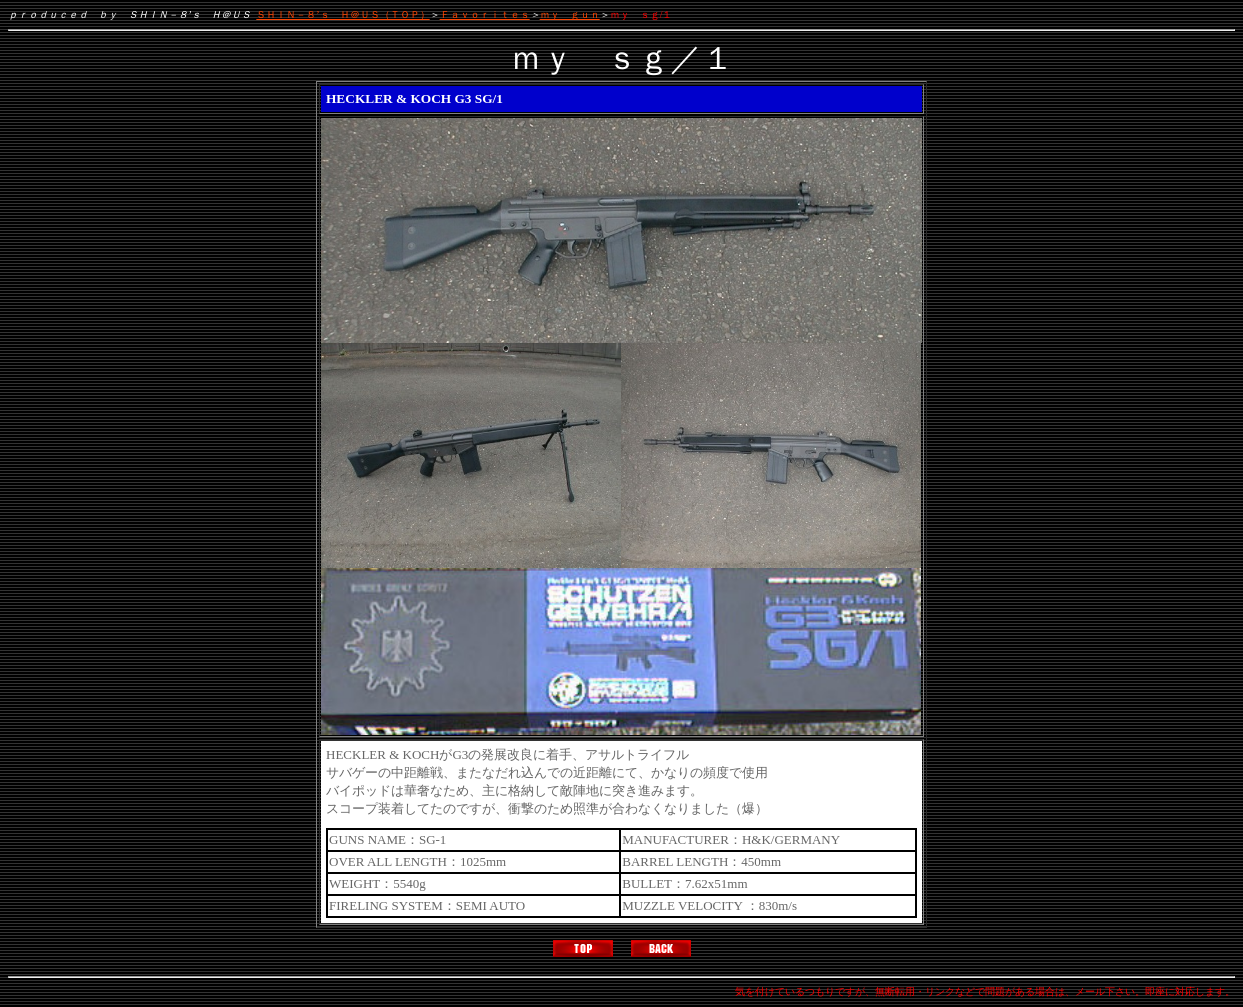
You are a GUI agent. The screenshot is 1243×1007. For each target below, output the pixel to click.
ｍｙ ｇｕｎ (570, 14)
